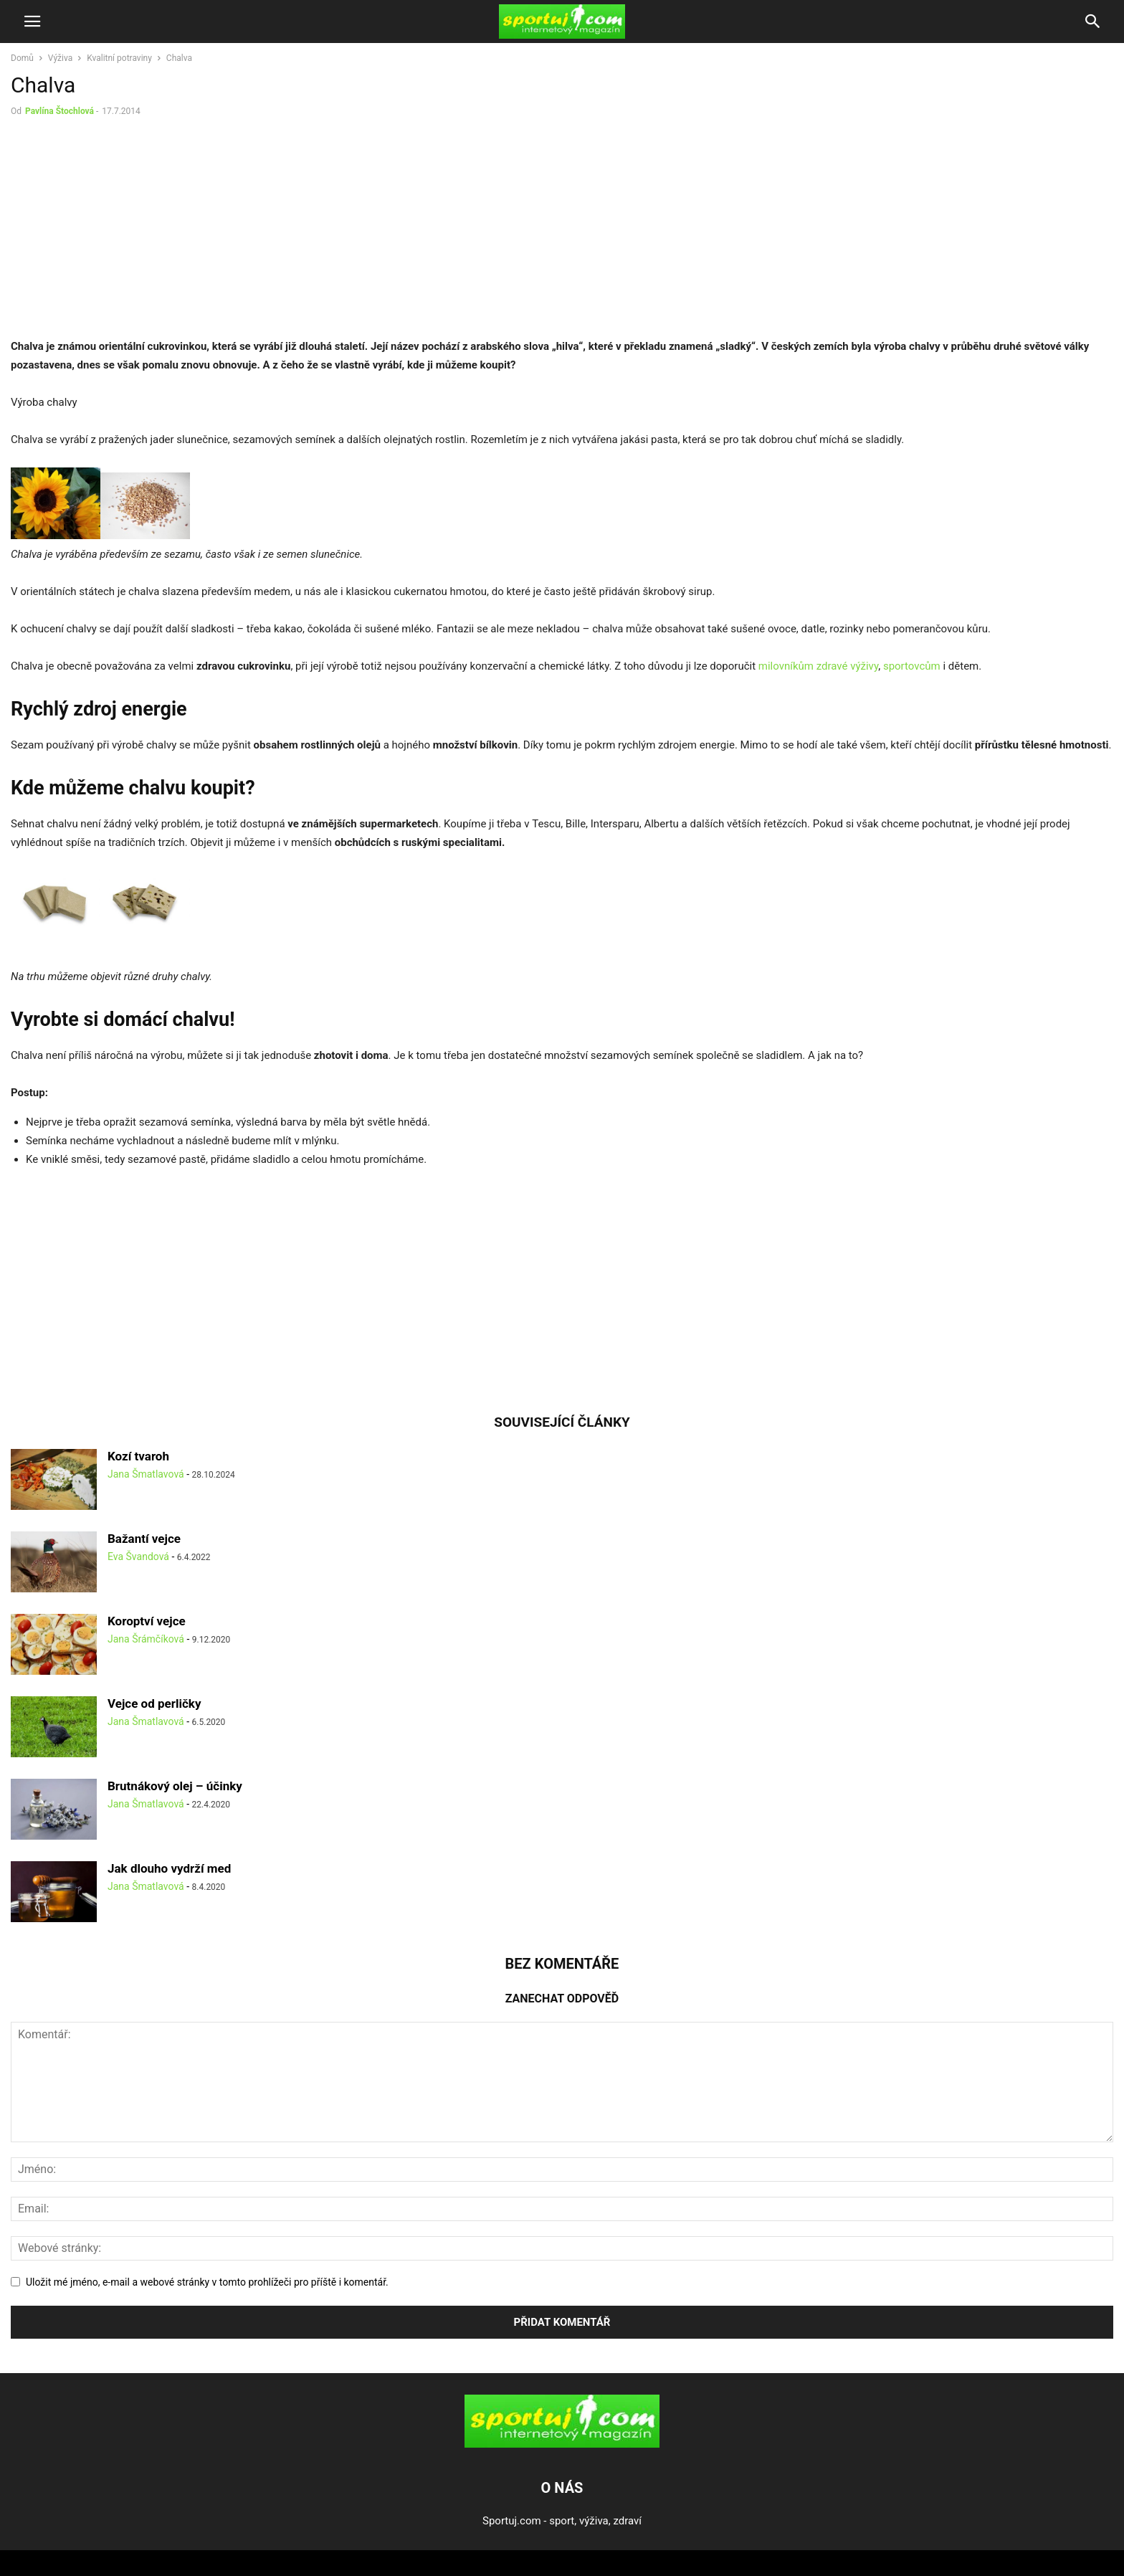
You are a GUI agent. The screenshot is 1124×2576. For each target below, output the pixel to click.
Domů (22, 58)
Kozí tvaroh (138, 1456)
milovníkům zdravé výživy (818, 666)
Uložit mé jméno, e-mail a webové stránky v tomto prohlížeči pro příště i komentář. (207, 2282)
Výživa (60, 58)
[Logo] (562, 2444)
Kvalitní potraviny (119, 58)
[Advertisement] (131, 230)
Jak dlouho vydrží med (169, 1868)
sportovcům (911, 666)
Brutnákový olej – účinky (175, 1786)
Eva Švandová (138, 1556)
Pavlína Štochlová (59, 111)
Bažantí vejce (144, 1538)
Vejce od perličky (154, 1703)
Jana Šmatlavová (146, 1474)
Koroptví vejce (147, 1621)
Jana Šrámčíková (146, 1639)
